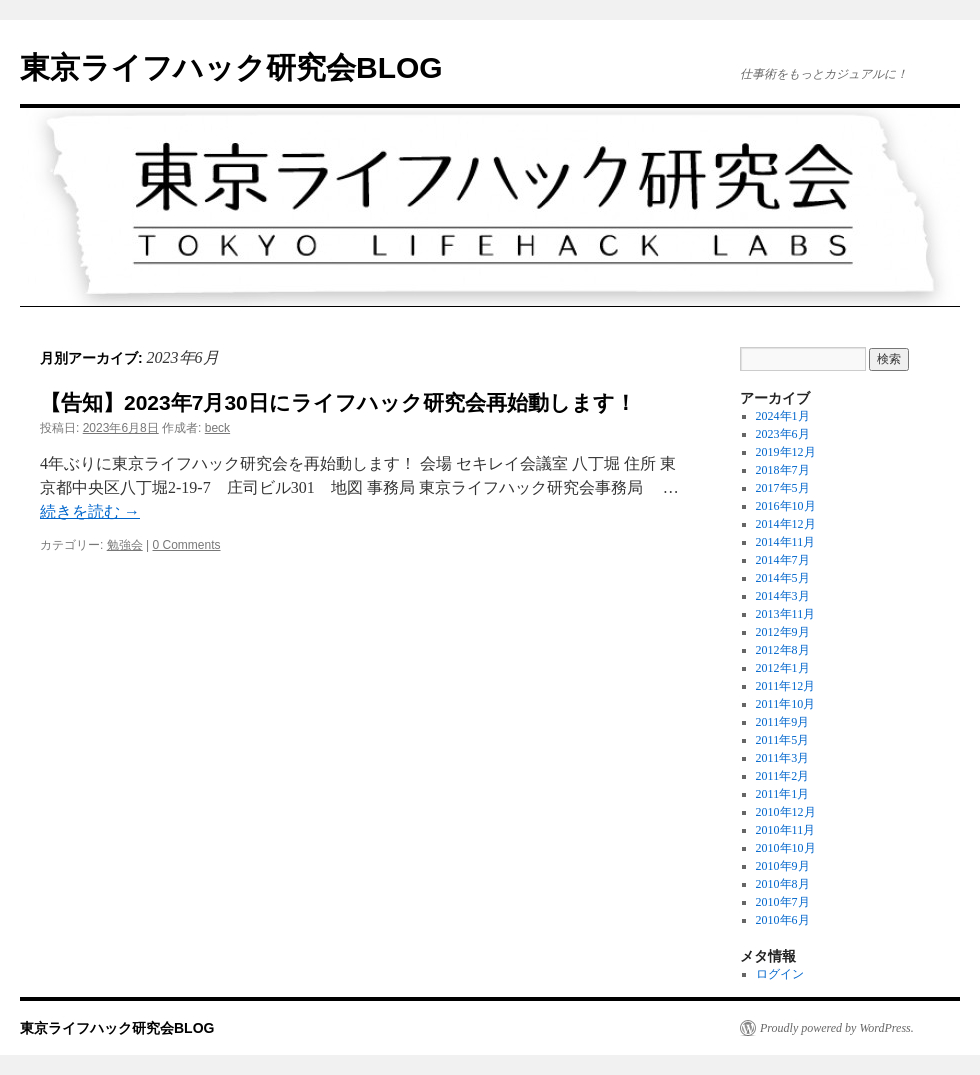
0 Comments (187, 545)
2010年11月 (786, 830)
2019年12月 (786, 452)
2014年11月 (786, 542)
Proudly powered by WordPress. (837, 1028)
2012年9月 (783, 632)
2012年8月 (783, 650)
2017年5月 (783, 488)
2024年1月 (783, 416)
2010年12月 (786, 812)
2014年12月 (786, 524)
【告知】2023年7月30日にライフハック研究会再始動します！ (338, 402)
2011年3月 (783, 758)
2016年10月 (786, 506)
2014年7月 (783, 560)
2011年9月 (783, 722)
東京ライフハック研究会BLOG (231, 67)
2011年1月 (783, 794)
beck (217, 428)
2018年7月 (783, 470)
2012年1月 (783, 668)
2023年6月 (783, 434)
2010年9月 (783, 866)
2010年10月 (786, 848)
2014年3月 (783, 596)
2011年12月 (786, 686)
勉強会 (125, 545)
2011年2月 (783, 776)
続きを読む (90, 511)
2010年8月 (783, 884)
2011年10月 (786, 704)
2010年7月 (783, 902)
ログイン (780, 974)
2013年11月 (786, 614)
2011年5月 (783, 740)
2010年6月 (783, 920)
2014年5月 (783, 578)
